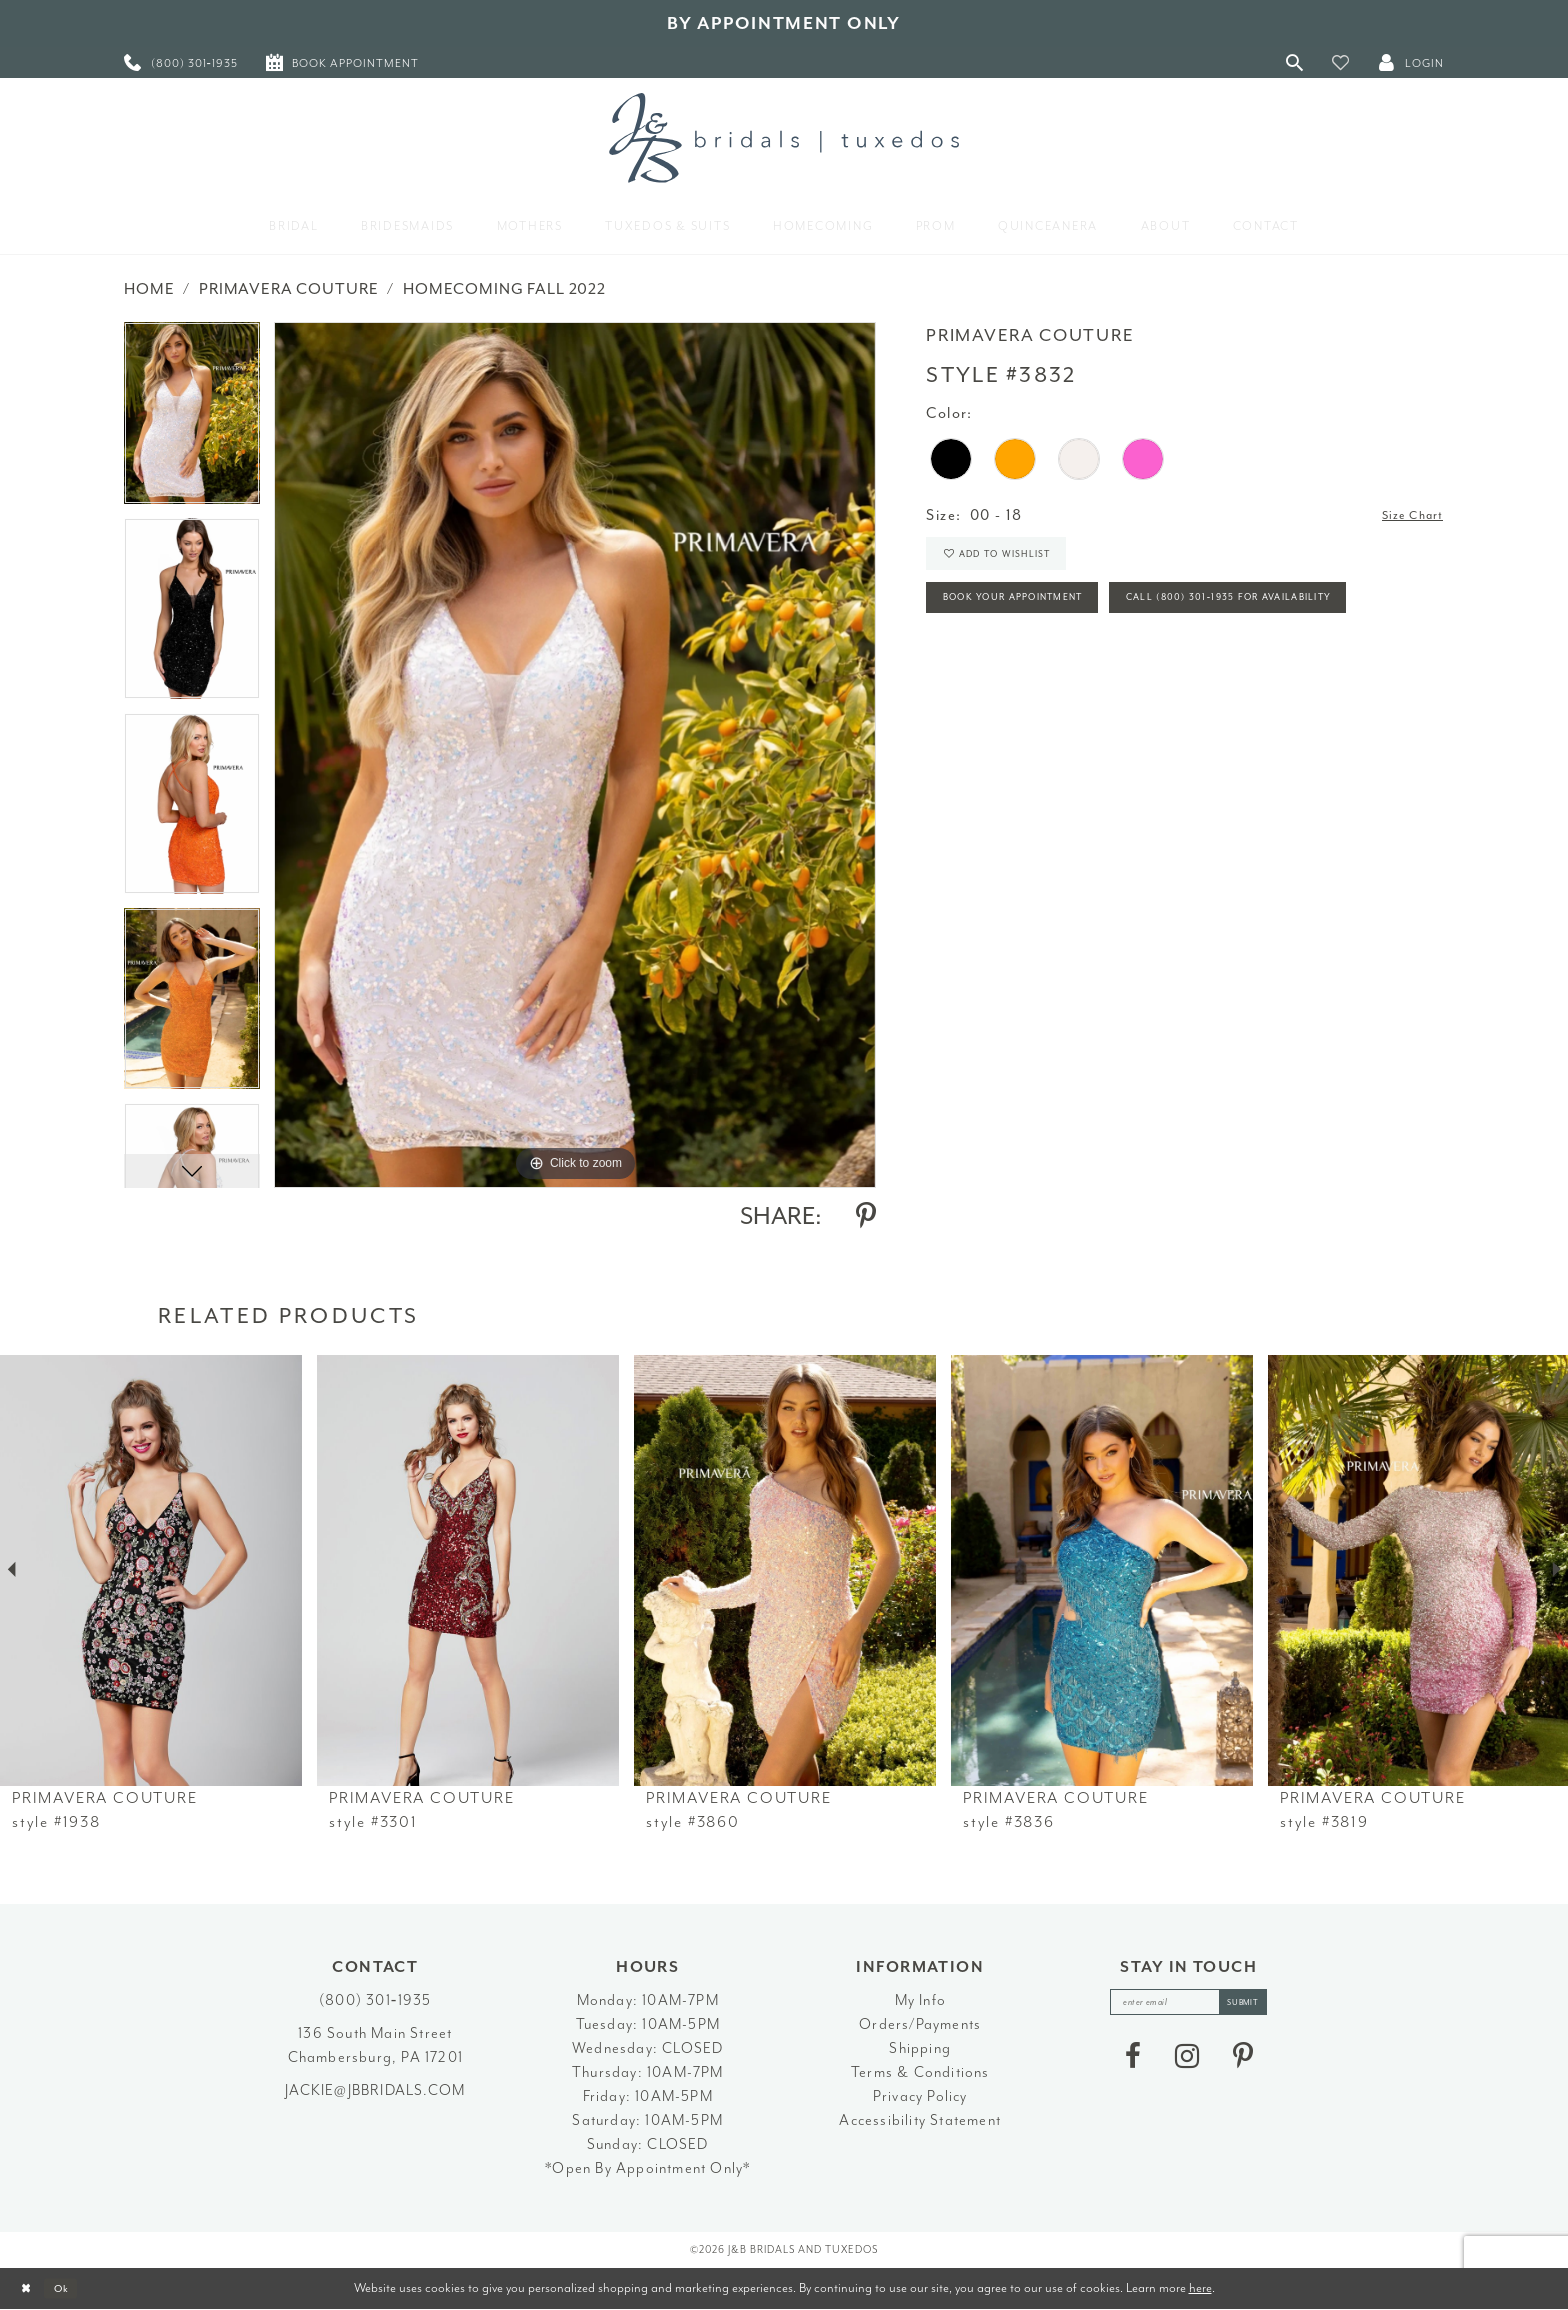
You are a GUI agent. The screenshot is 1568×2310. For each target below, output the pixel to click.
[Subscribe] (1258, 2005)
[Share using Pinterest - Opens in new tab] (866, 1216)
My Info (920, 2000)
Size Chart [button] (1404, 516)
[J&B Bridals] (784, 138)
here (1200, 2287)
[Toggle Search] (1295, 62)
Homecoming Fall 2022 (504, 289)
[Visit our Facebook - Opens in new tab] (1133, 2063)
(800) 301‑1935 (375, 2000)
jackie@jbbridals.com (375, 2090)
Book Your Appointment (1036, 617)
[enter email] (1189, 2005)
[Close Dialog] (30, 2288)
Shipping (920, 2048)
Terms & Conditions (920, 2072)
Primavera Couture (288, 289)
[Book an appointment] (342, 62)
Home (149, 289)
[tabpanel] (192, 419)
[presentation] (151, 1570)
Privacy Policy (920, 2096)
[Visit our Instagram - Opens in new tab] (1187, 2063)
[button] (1341, 62)
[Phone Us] (181, 62)
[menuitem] (181, 62)
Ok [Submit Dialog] (74, 2288)
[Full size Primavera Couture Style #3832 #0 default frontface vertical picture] (575, 754)
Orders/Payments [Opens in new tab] (920, 2024)
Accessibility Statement (920, 2120)
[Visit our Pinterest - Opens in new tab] (1243, 2063)
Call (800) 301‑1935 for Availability (1078, 672)
